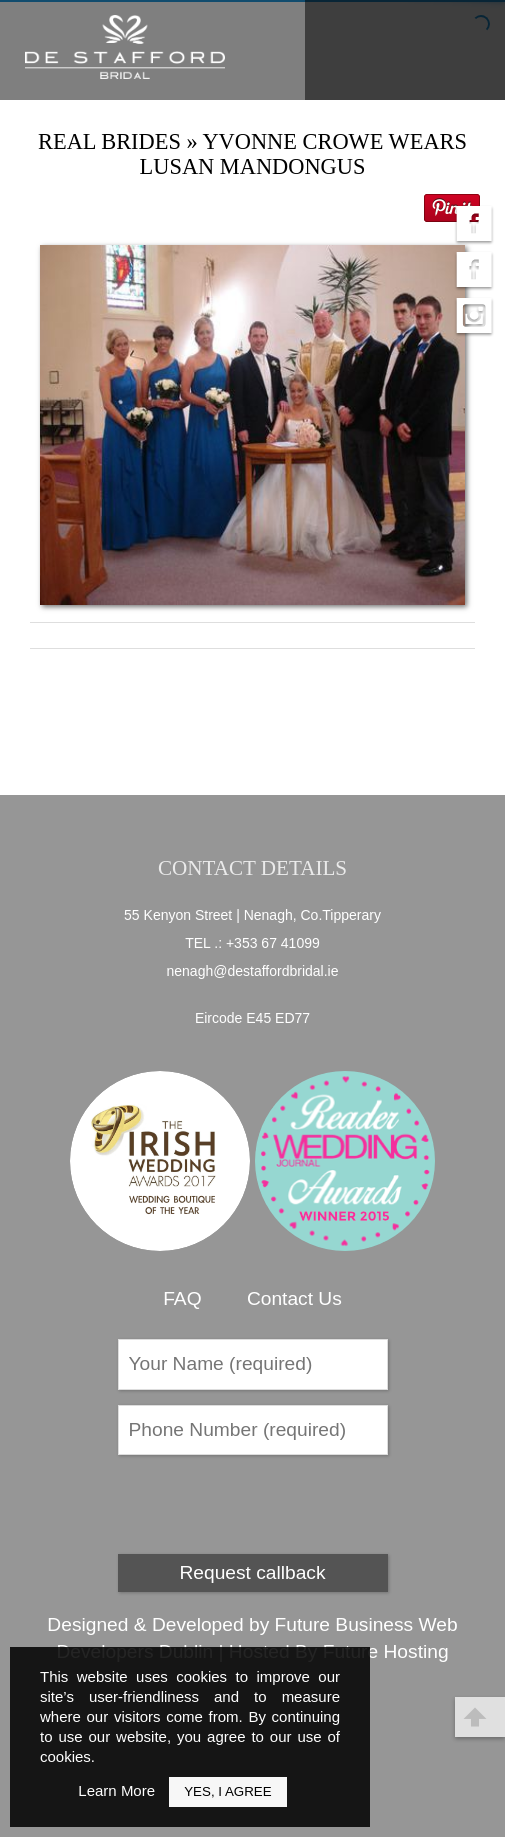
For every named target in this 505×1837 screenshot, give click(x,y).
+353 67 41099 (273, 943)
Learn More (116, 1790)
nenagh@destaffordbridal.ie (253, 971)
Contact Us (294, 1298)
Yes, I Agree (227, 1791)
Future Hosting (386, 1651)
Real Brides (109, 141)
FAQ (182, 1298)
